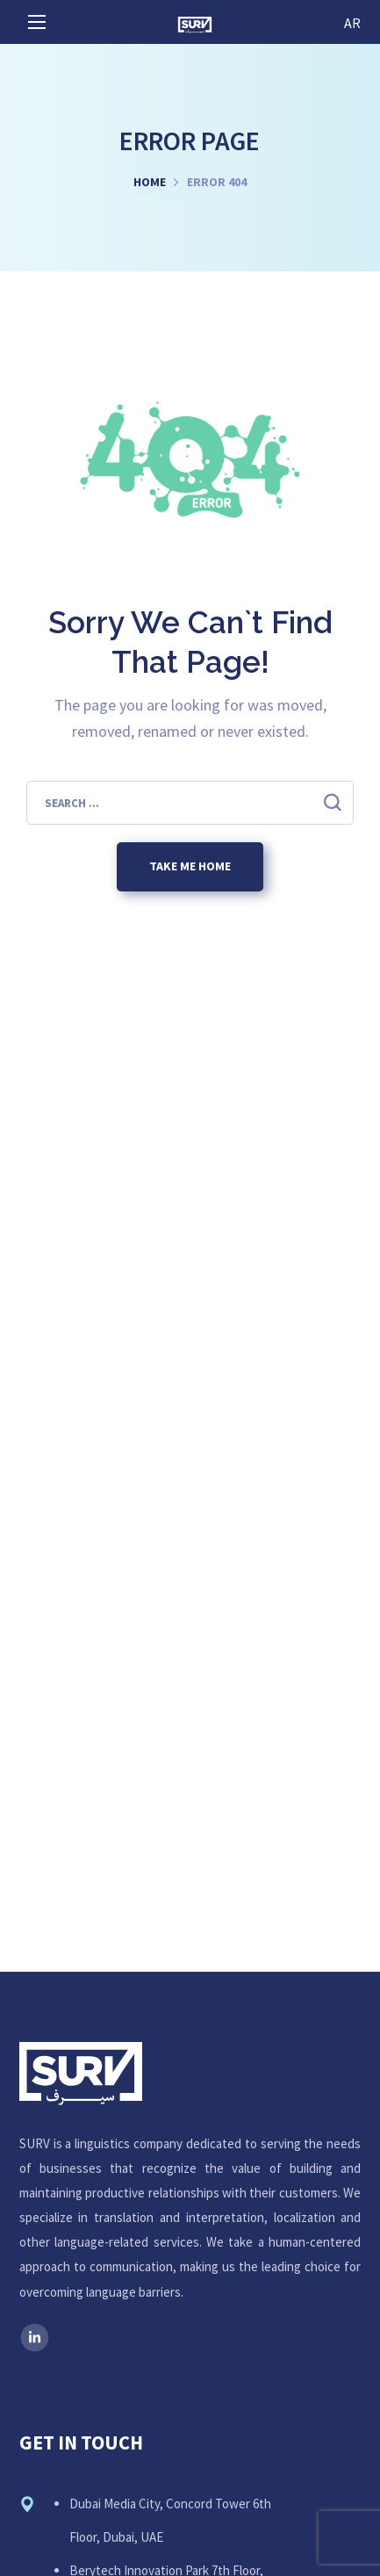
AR (352, 23)
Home (149, 182)
